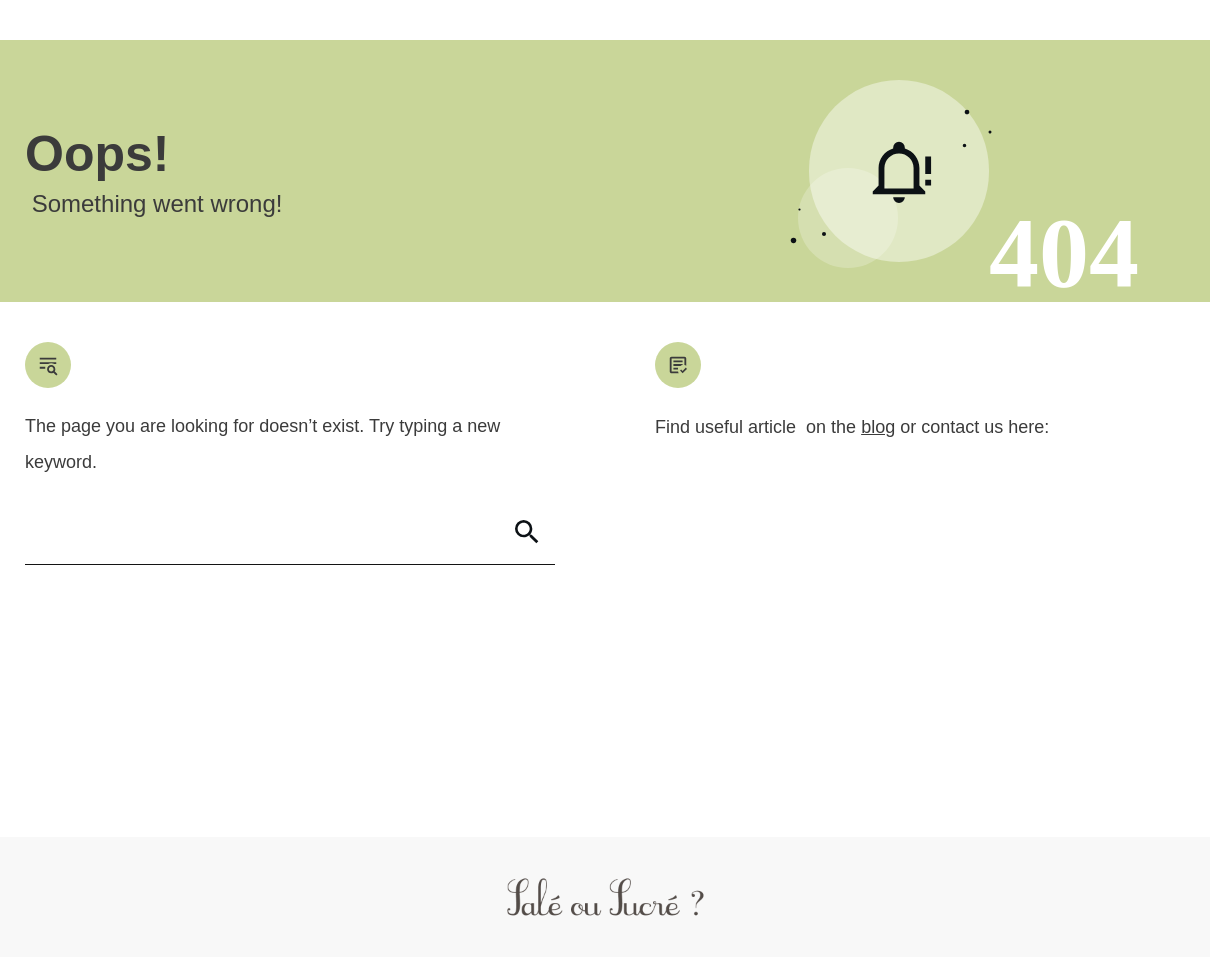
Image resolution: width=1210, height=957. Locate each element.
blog (878, 427)
